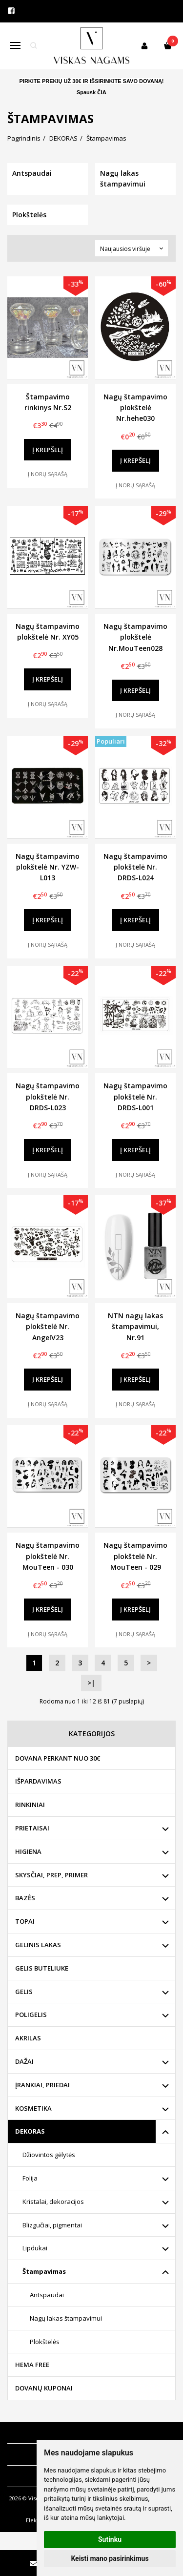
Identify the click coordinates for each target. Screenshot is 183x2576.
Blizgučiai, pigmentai (52, 2225)
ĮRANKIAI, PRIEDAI (42, 2084)
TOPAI (25, 1921)
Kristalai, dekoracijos (53, 2201)
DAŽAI (24, 2061)
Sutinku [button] (110, 2539)
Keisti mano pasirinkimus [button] (109, 2558)
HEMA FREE (32, 2364)
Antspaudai (47, 2294)
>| (91, 1682)
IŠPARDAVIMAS (38, 1781)
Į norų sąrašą (47, 474)
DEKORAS (30, 2131)
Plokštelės (45, 2341)
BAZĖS (25, 1897)
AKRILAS (28, 2038)
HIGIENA (28, 1851)
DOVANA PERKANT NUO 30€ (57, 1758)
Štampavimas (44, 2271)
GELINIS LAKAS (38, 1944)
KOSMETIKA (33, 2108)
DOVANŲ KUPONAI (44, 2388)
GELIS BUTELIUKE (41, 1968)
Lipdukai (34, 2248)
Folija (30, 2178)
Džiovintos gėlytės (48, 2154)
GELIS (24, 1991)
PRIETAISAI (32, 1828)
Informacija (30, 2432)
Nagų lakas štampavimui (66, 2318)
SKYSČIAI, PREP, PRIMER (51, 1874)
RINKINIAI (30, 1804)
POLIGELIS (31, 2014)
